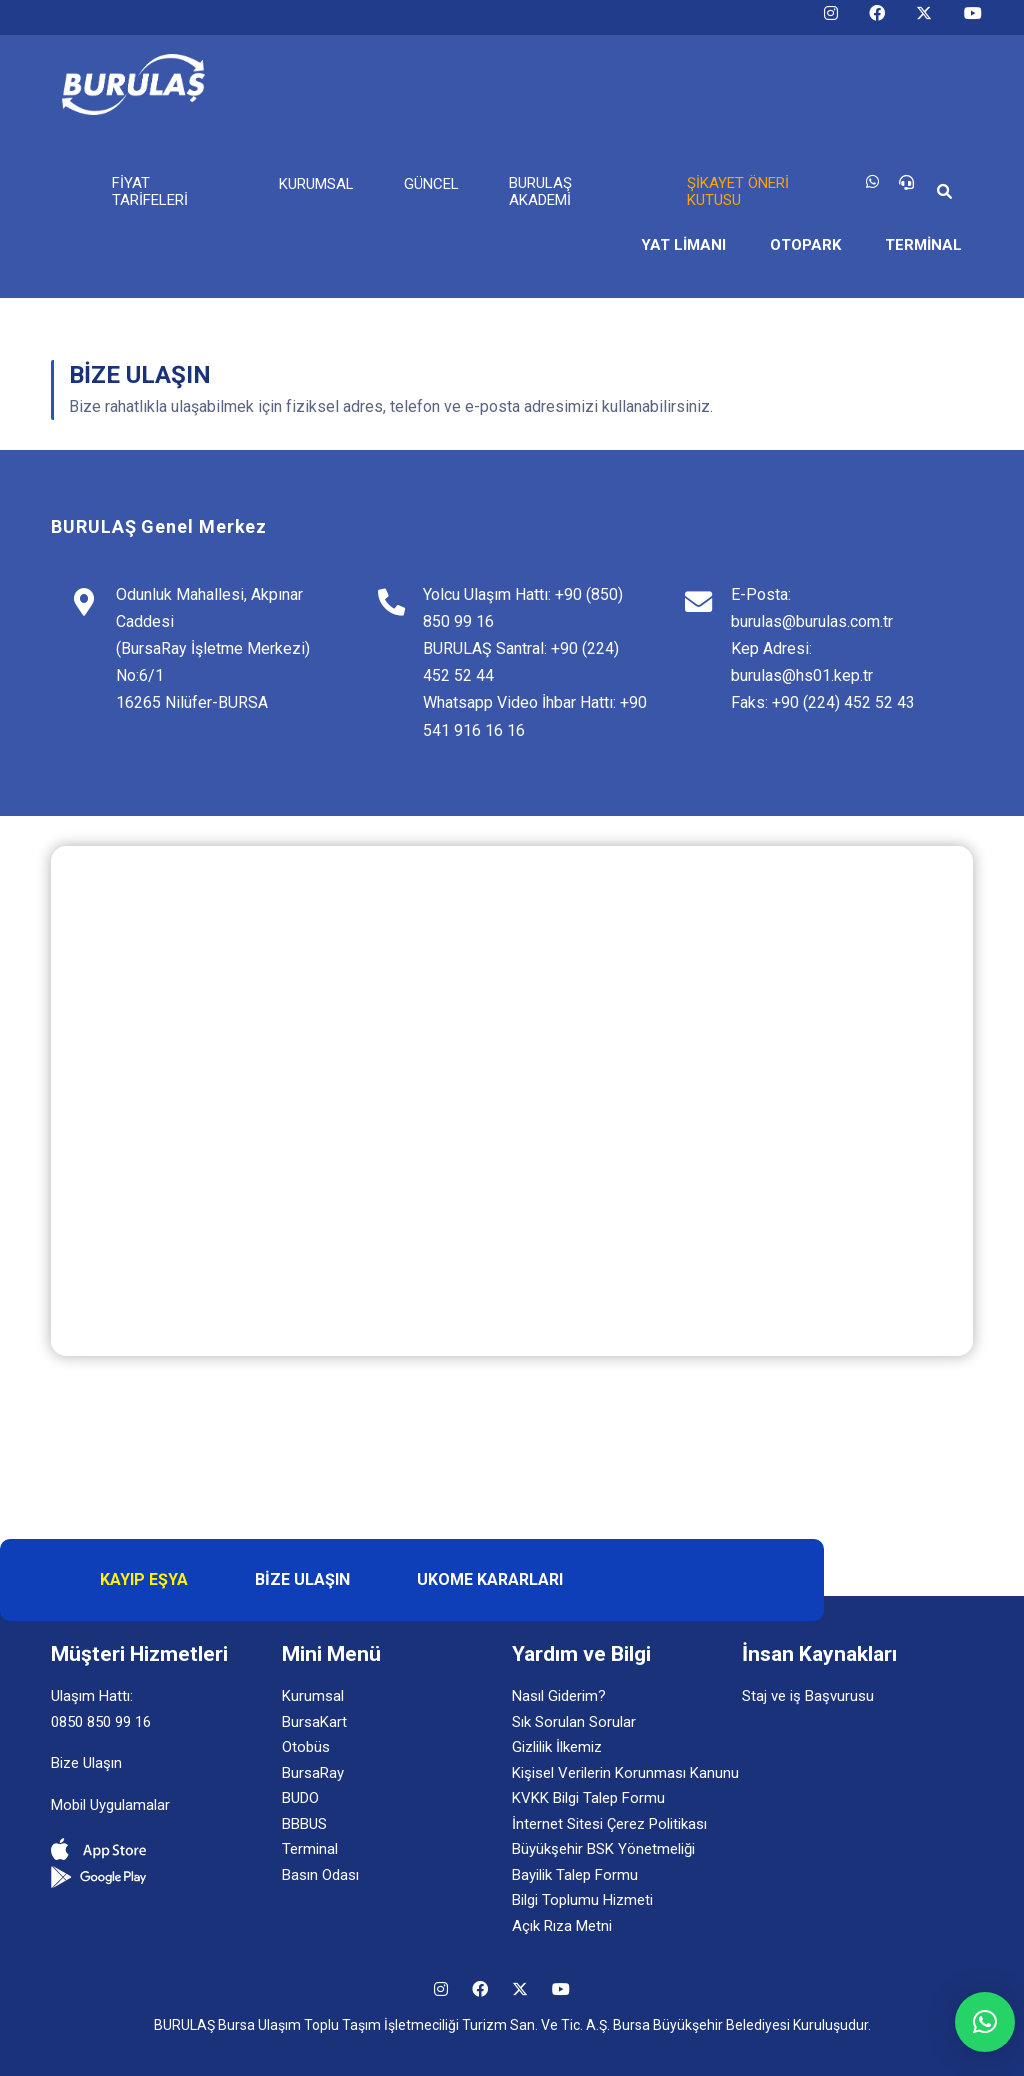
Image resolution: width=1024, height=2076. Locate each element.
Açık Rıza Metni (562, 1926)
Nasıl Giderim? (559, 1696)
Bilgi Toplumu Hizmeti (582, 1900)
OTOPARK (805, 245)
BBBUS (304, 1824)
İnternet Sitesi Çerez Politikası (609, 1824)
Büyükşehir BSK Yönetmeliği (603, 1849)
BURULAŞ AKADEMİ (540, 191)
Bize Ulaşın (86, 1763)
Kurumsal (313, 1696)
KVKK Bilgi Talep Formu (588, 1798)
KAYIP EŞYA (144, 1579)
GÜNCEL (431, 184)
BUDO (300, 1798)
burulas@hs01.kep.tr (802, 675)
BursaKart (314, 1722)
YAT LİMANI (683, 245)
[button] (985, 2022)
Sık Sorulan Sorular (574, 1722)
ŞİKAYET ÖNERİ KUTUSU (738, 191)
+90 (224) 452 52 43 (843, 702)
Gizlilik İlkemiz (557, 1747)
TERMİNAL (923, 245)
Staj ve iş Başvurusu (808, 1696)
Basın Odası (320, 1875)
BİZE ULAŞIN (302, 1579)
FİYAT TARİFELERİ (150, 191)
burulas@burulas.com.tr (812, 621)
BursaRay (313, 1773)
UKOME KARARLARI (490, 1579)
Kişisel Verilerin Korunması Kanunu (625, 1773)
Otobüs (306, 1747)
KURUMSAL (316, 184)
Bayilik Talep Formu (575, 1875)
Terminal (310, 1849)
